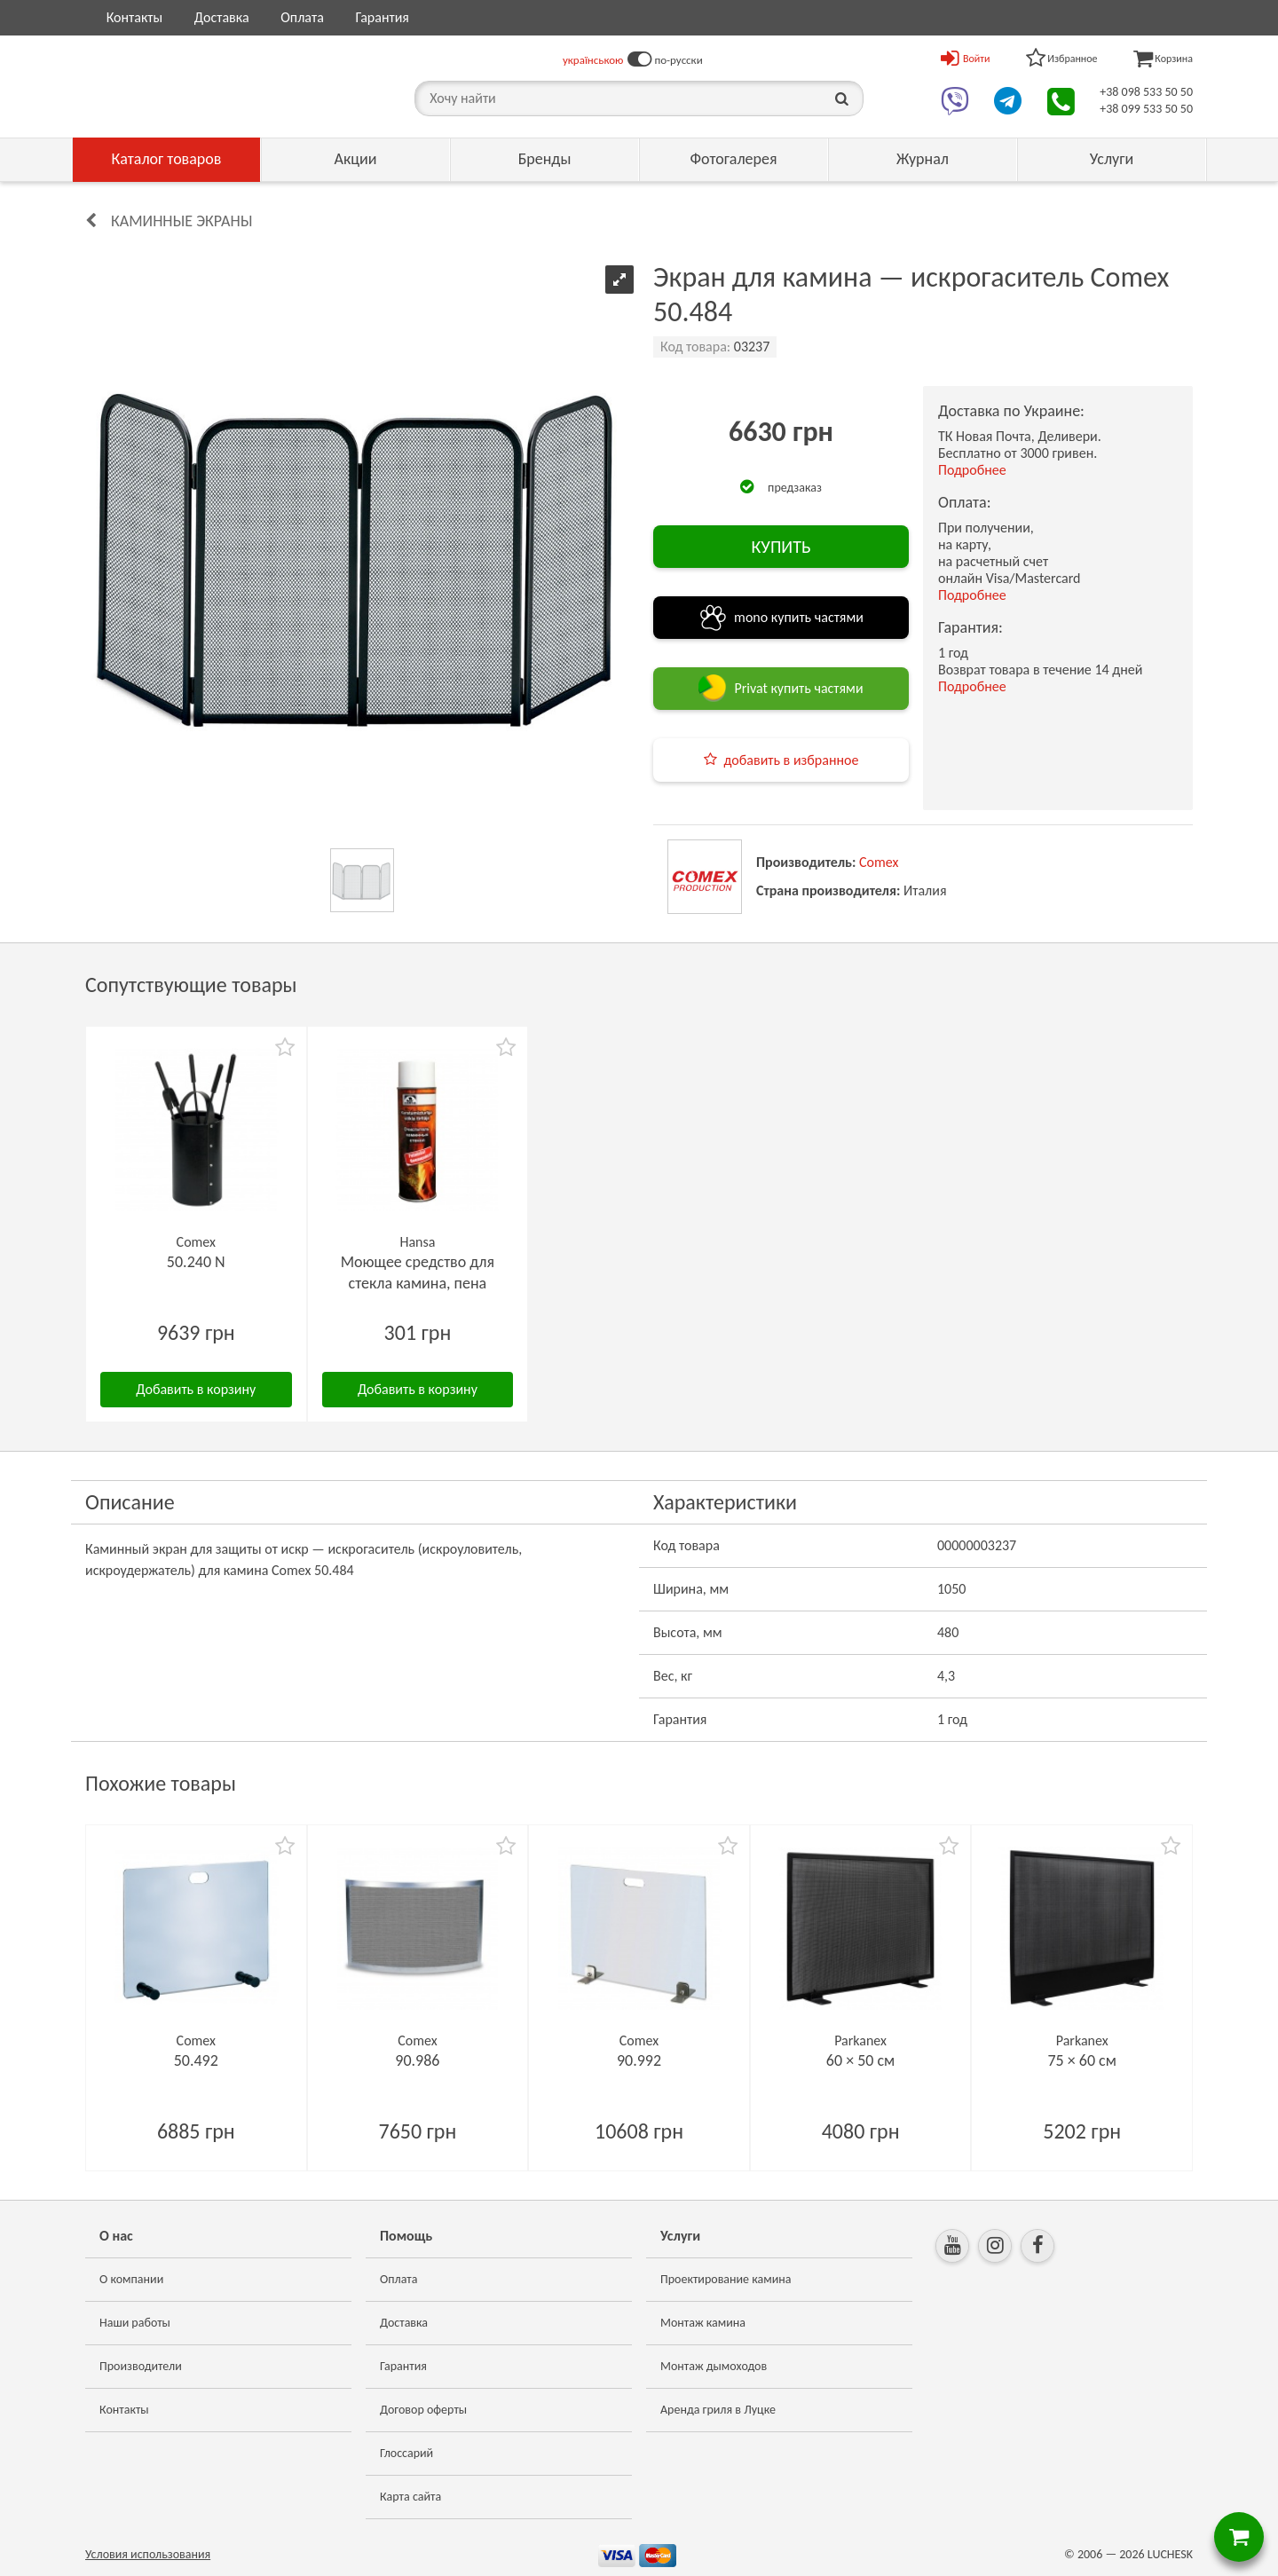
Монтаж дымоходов (713, 2366)
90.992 (639, 2060)
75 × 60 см (1081, 2060)
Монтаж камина (703, 2322)
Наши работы (134, 2322)
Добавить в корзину (196, 1389)
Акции (356, 159)
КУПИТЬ (780, 546)
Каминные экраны (181, 221)
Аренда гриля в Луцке (718, 2409)
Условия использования (147, 2554)
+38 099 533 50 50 (1146, 108)
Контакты (134, 17)
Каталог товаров (167, 159)
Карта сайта (410, 2496)
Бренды (545, 159)
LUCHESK (1170, 2554)
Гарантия (381, 17)
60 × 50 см (860, 2060)
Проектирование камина (725, 2279)
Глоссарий (406, 2453)
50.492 (196, 2060)
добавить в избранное (791, 760)
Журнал (922, 159)
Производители (140, 2366)
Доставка (221, 17)
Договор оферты (423, 2409)
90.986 (417, 2060)
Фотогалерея (733, 159)
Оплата (302, 17)
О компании (131, 2279)
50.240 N (196, 1262)
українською (593, 60)
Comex (878, 862)
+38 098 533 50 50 (1146, 91)
